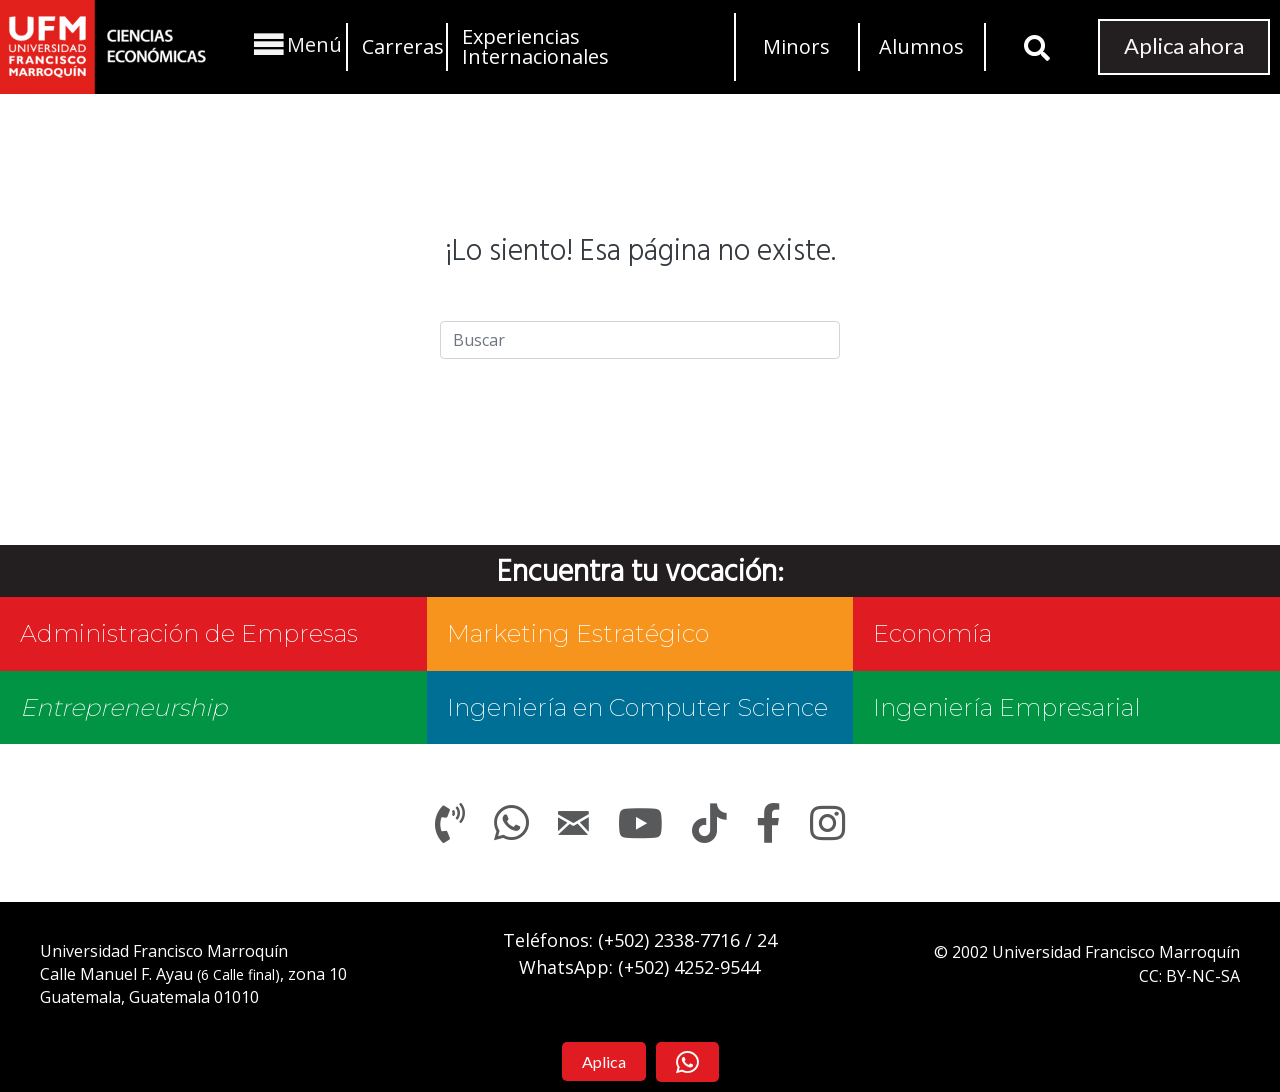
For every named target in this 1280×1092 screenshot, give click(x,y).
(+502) (669, 940)
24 (767, 940)
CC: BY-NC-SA (1189, 976)
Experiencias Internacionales (535, 46)
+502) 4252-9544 (692, 967)
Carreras (403, 46)
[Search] (640, 340)
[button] (295, 44)
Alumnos (921, 46)
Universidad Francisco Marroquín (164, 951)
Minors (796, 46)
